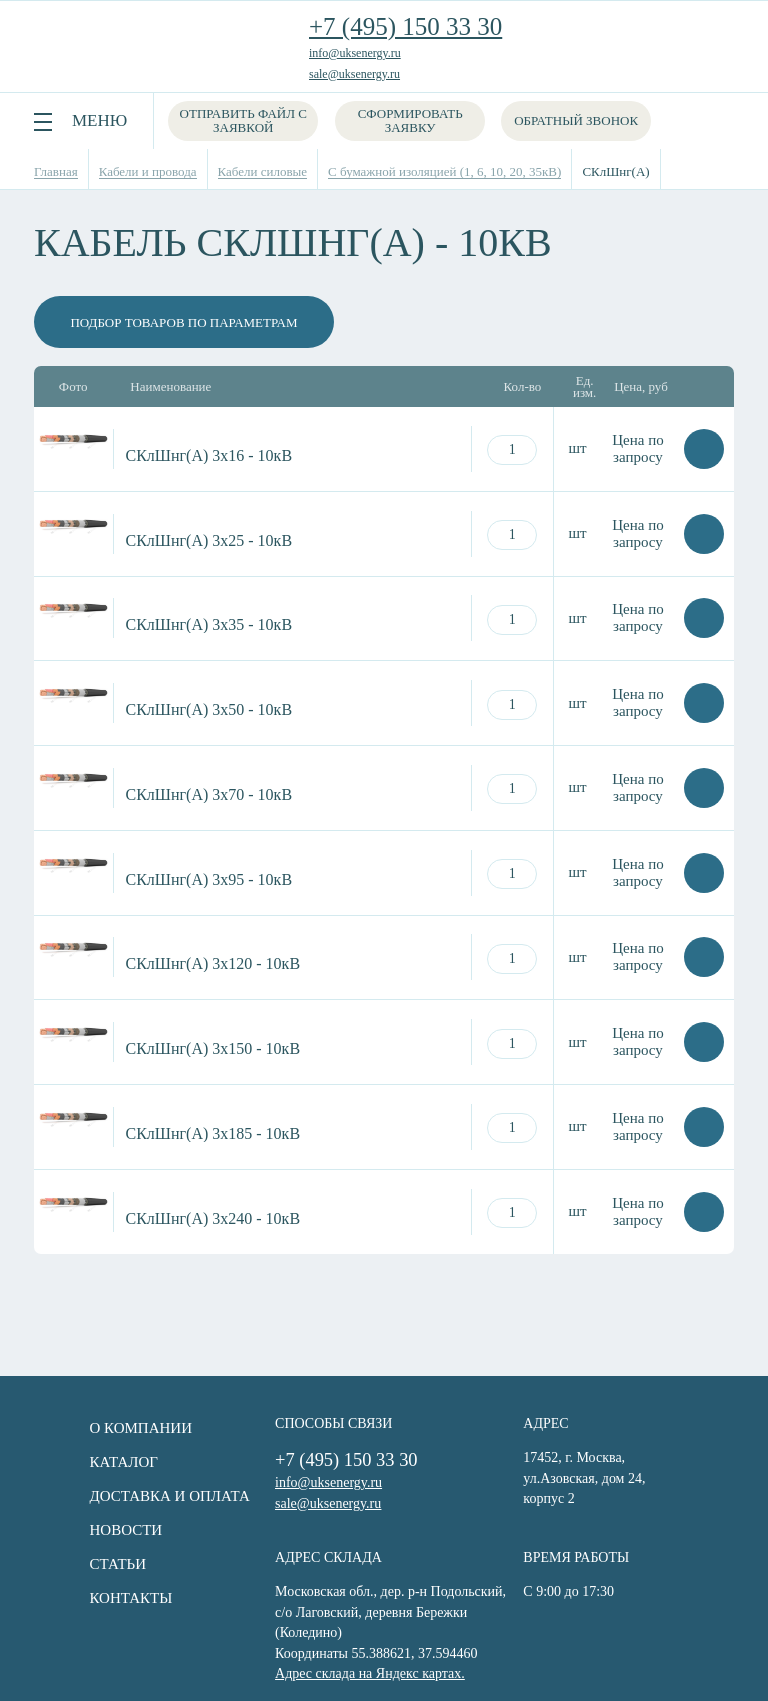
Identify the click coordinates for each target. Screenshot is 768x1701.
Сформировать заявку (415, 120)
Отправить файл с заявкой (244, 120)
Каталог (84, 1462)
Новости (86, 1530)
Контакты (91, 1598)
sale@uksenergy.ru (354, 74)
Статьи (78, 1564)
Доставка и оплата (130, 1496)
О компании (101, 1428)
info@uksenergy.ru (355, 53)
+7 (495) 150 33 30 (405, 26)
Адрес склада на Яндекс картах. (344, 1649)
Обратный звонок (581, 120)
